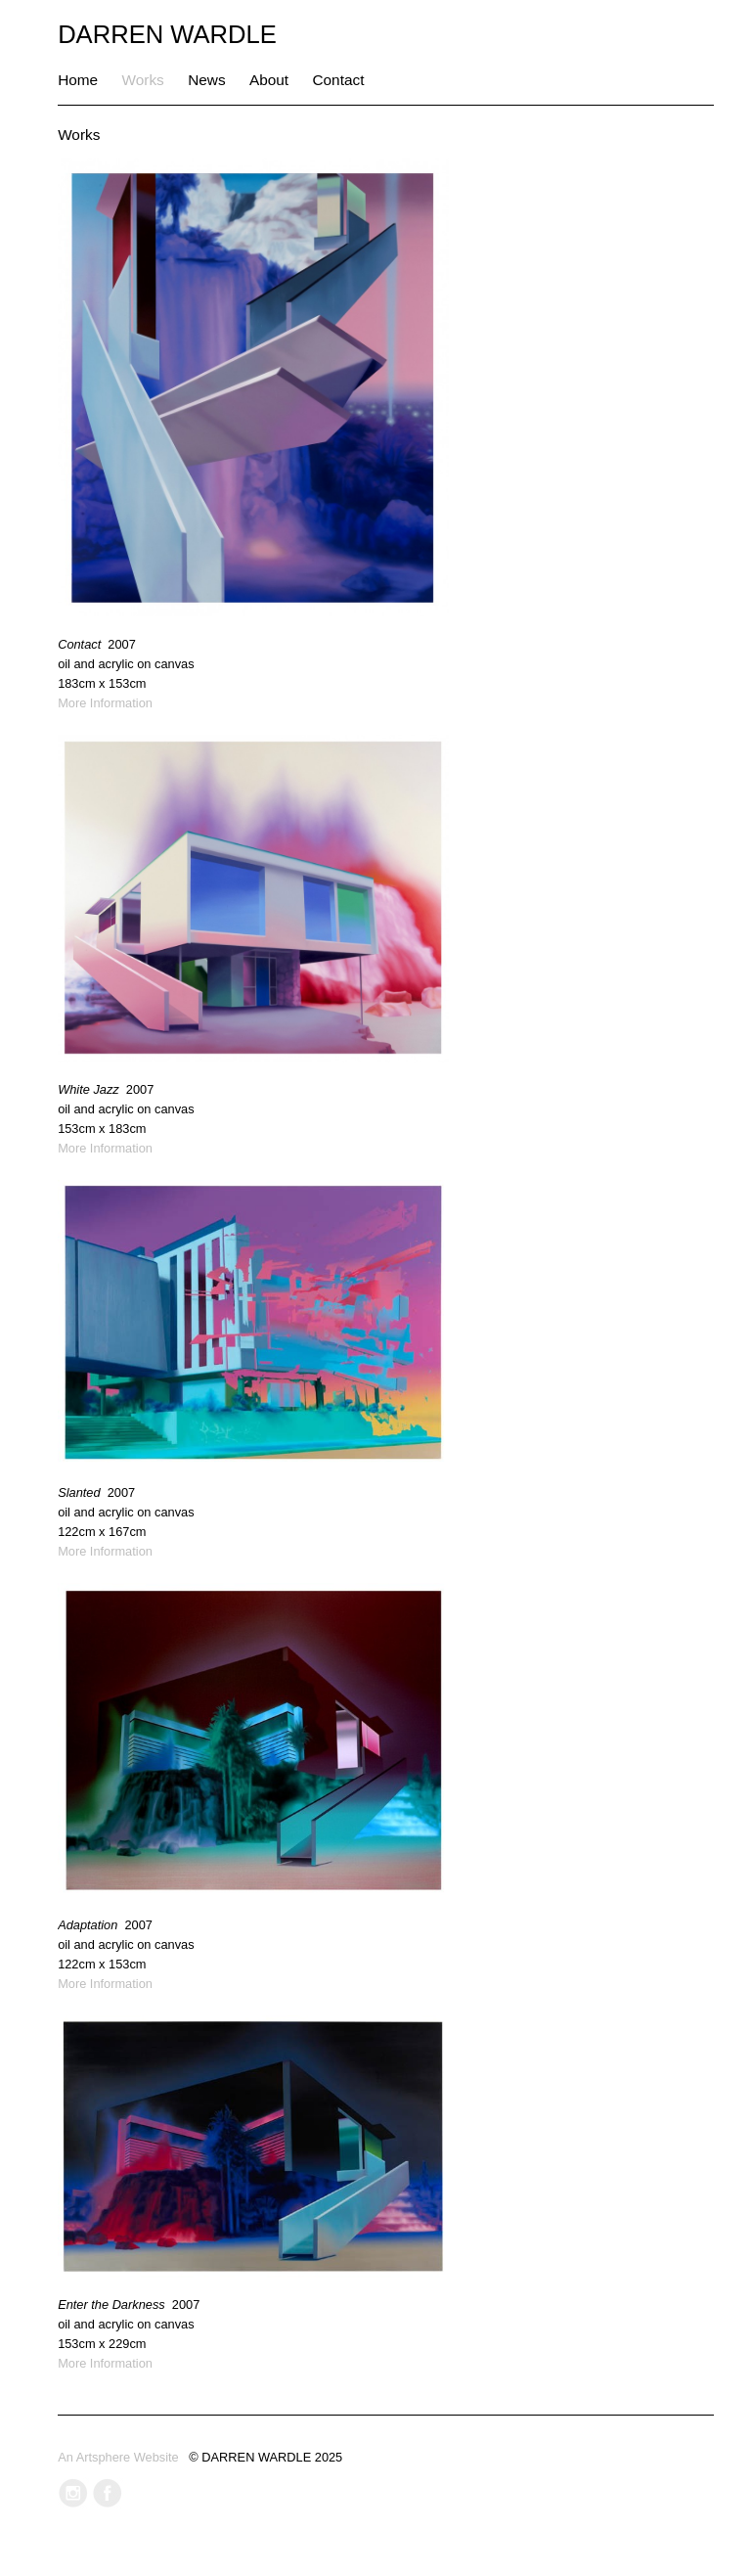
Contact (338, 79)
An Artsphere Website (118, 2457)
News (206, 79)
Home (78, 79)
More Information (105, 703)
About (268, 79)
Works (143, 79)
